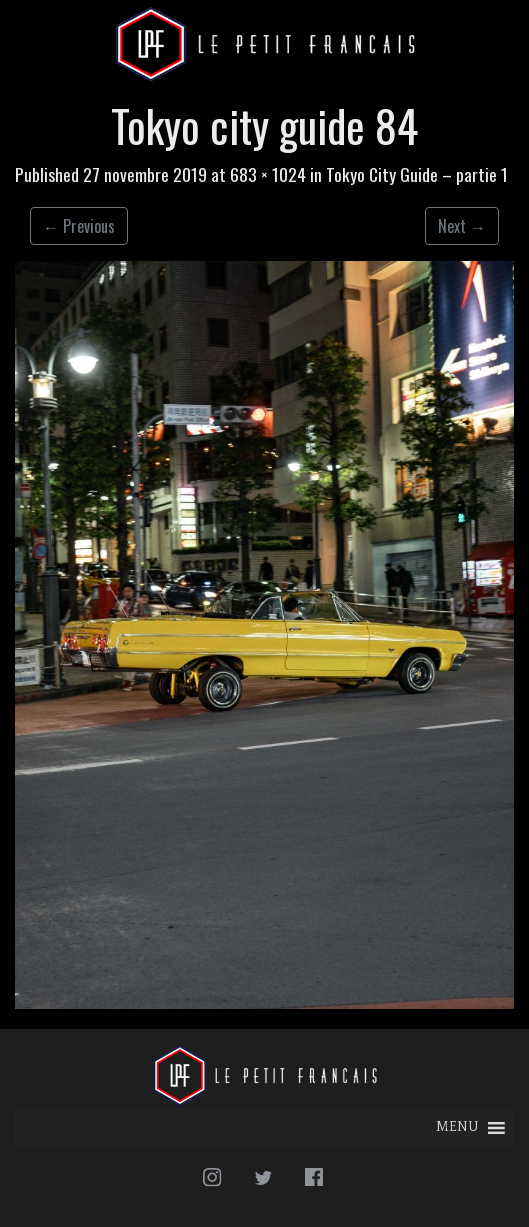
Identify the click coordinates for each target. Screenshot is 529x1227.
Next (462, 226)
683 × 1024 (268, 174)
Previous (79, 226)
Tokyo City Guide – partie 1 (417, 174)
